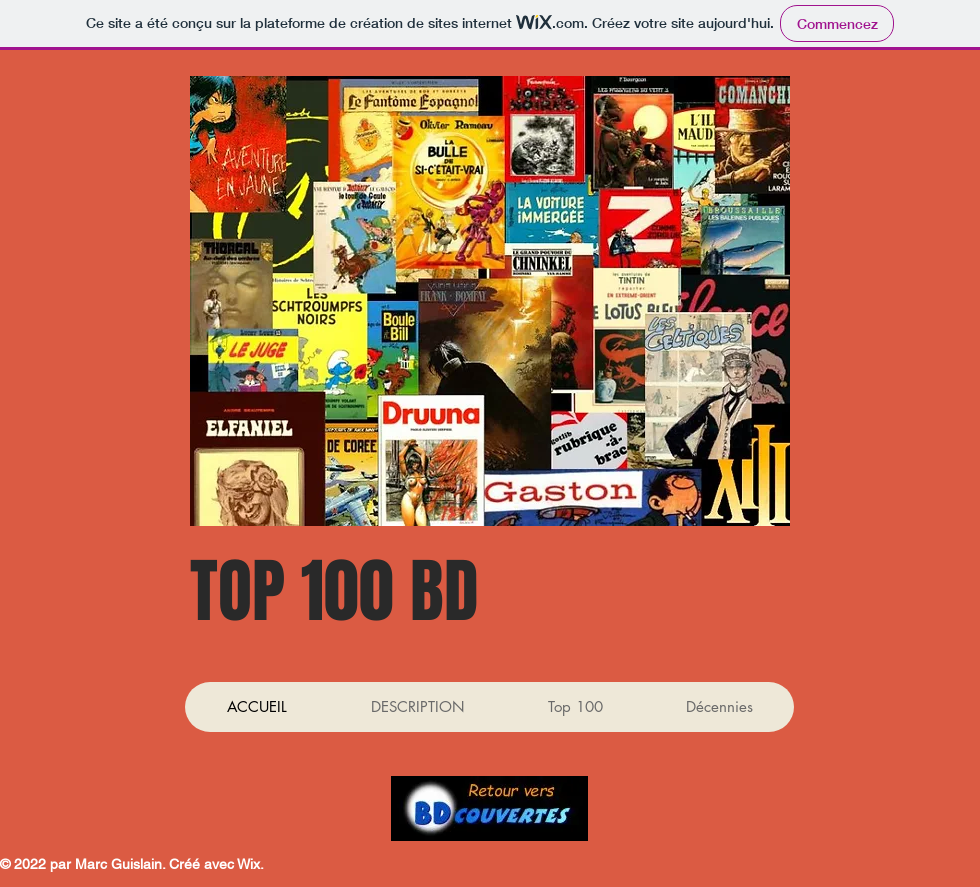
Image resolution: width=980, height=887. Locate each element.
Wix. (250, 864)
